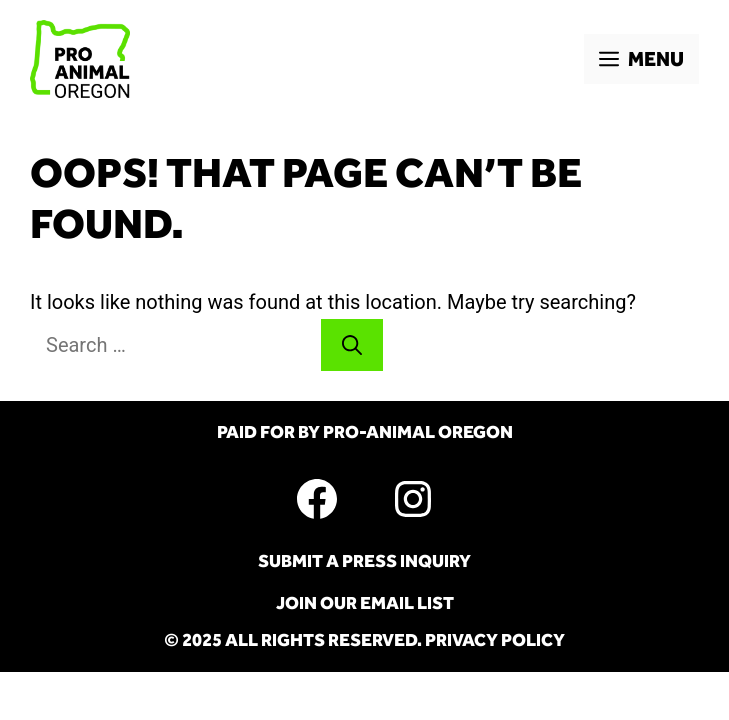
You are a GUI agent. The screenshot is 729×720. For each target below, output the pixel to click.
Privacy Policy (495, 640)
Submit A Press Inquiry (364, 561)
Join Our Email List (365, 603)
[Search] (352, 345)
